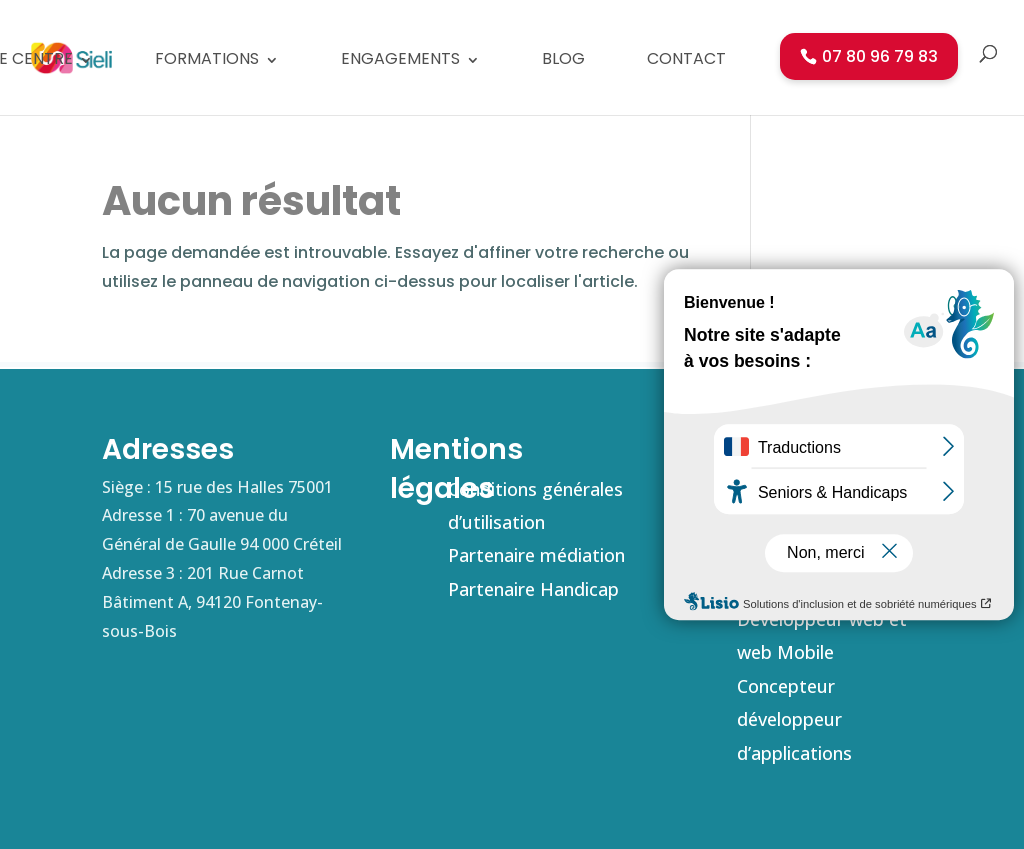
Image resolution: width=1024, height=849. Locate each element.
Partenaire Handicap (533, 589)
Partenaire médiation (536, 555)
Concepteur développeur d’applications (794, 719)
